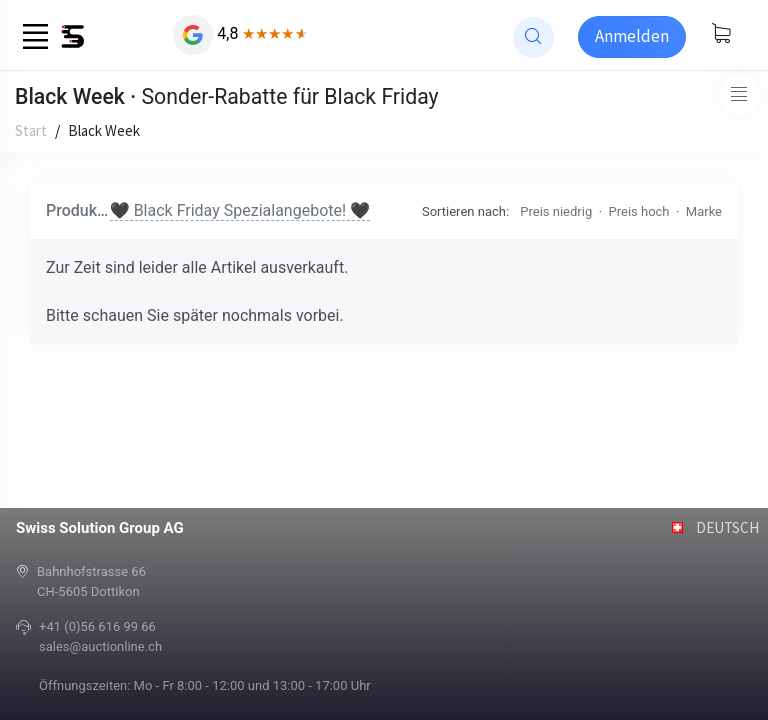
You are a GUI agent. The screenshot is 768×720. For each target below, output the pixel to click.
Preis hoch (639, 211)
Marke (704, 211)
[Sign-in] (632, 37)
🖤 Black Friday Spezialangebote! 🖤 (240, 210)
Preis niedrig (556, 211)
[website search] (533, 37)
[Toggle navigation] (739, 94)
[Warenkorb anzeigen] (721, 35)
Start (31, 130)
